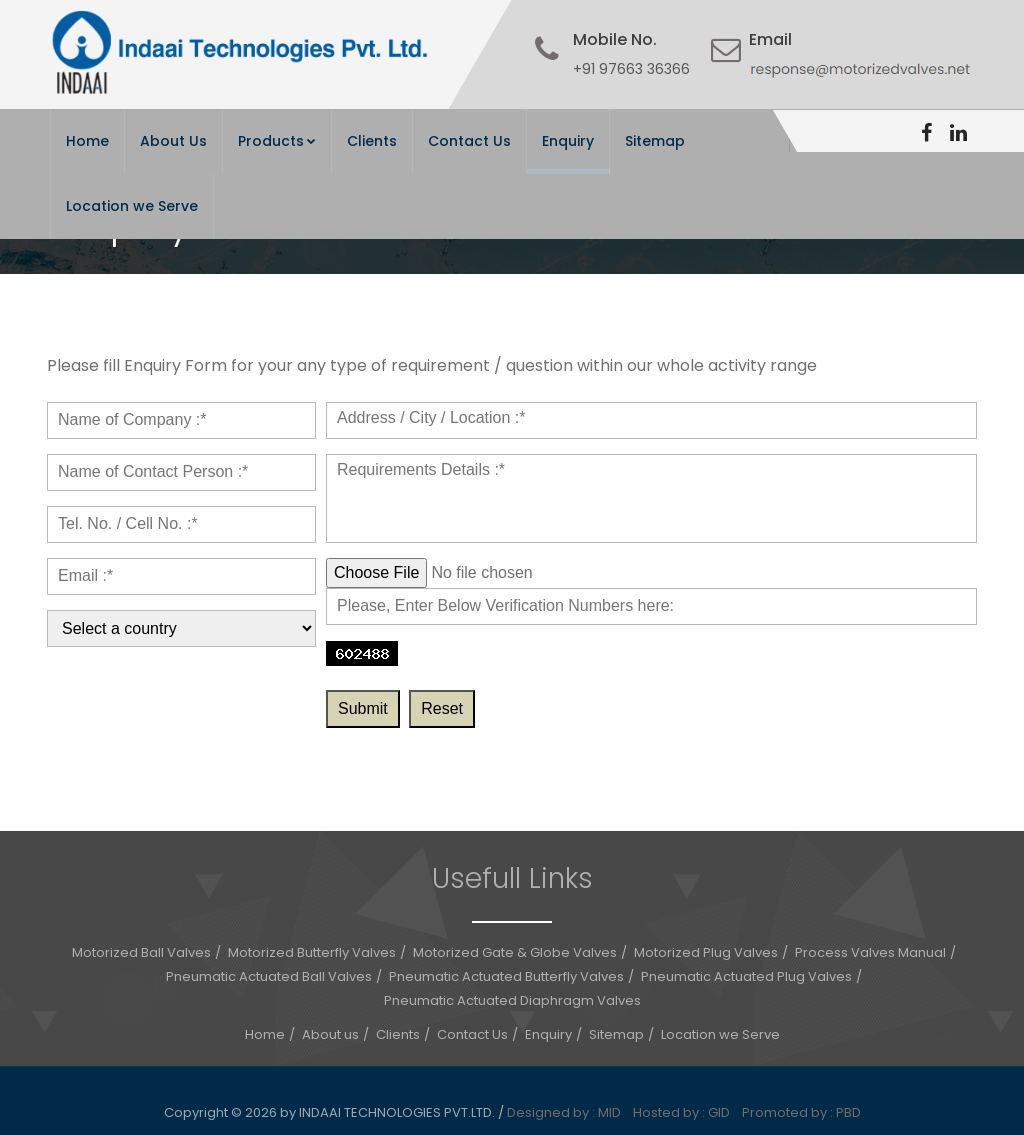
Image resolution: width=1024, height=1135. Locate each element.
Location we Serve (132, 206)
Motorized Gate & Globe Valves (515, 952)
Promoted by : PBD (801, 1112)
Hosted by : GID (686, 1112)
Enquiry (568, 141)
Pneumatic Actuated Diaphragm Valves (512, 1000)
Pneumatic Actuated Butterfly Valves (506, 976)
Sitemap (655, 141)
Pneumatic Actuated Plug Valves (746, 976)
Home (87, 141)
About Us (173, 141)
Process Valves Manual (870, 952)
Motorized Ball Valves (141, 952)
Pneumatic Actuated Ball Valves (269, 976)
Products (277, 141)
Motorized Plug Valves (706, 952)
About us (330, 1034)
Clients (372, 141)
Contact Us (469, 141)
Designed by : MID (568, 1112)
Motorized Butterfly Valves (312, 952)
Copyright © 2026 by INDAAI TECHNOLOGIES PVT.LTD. (331, 1112)
